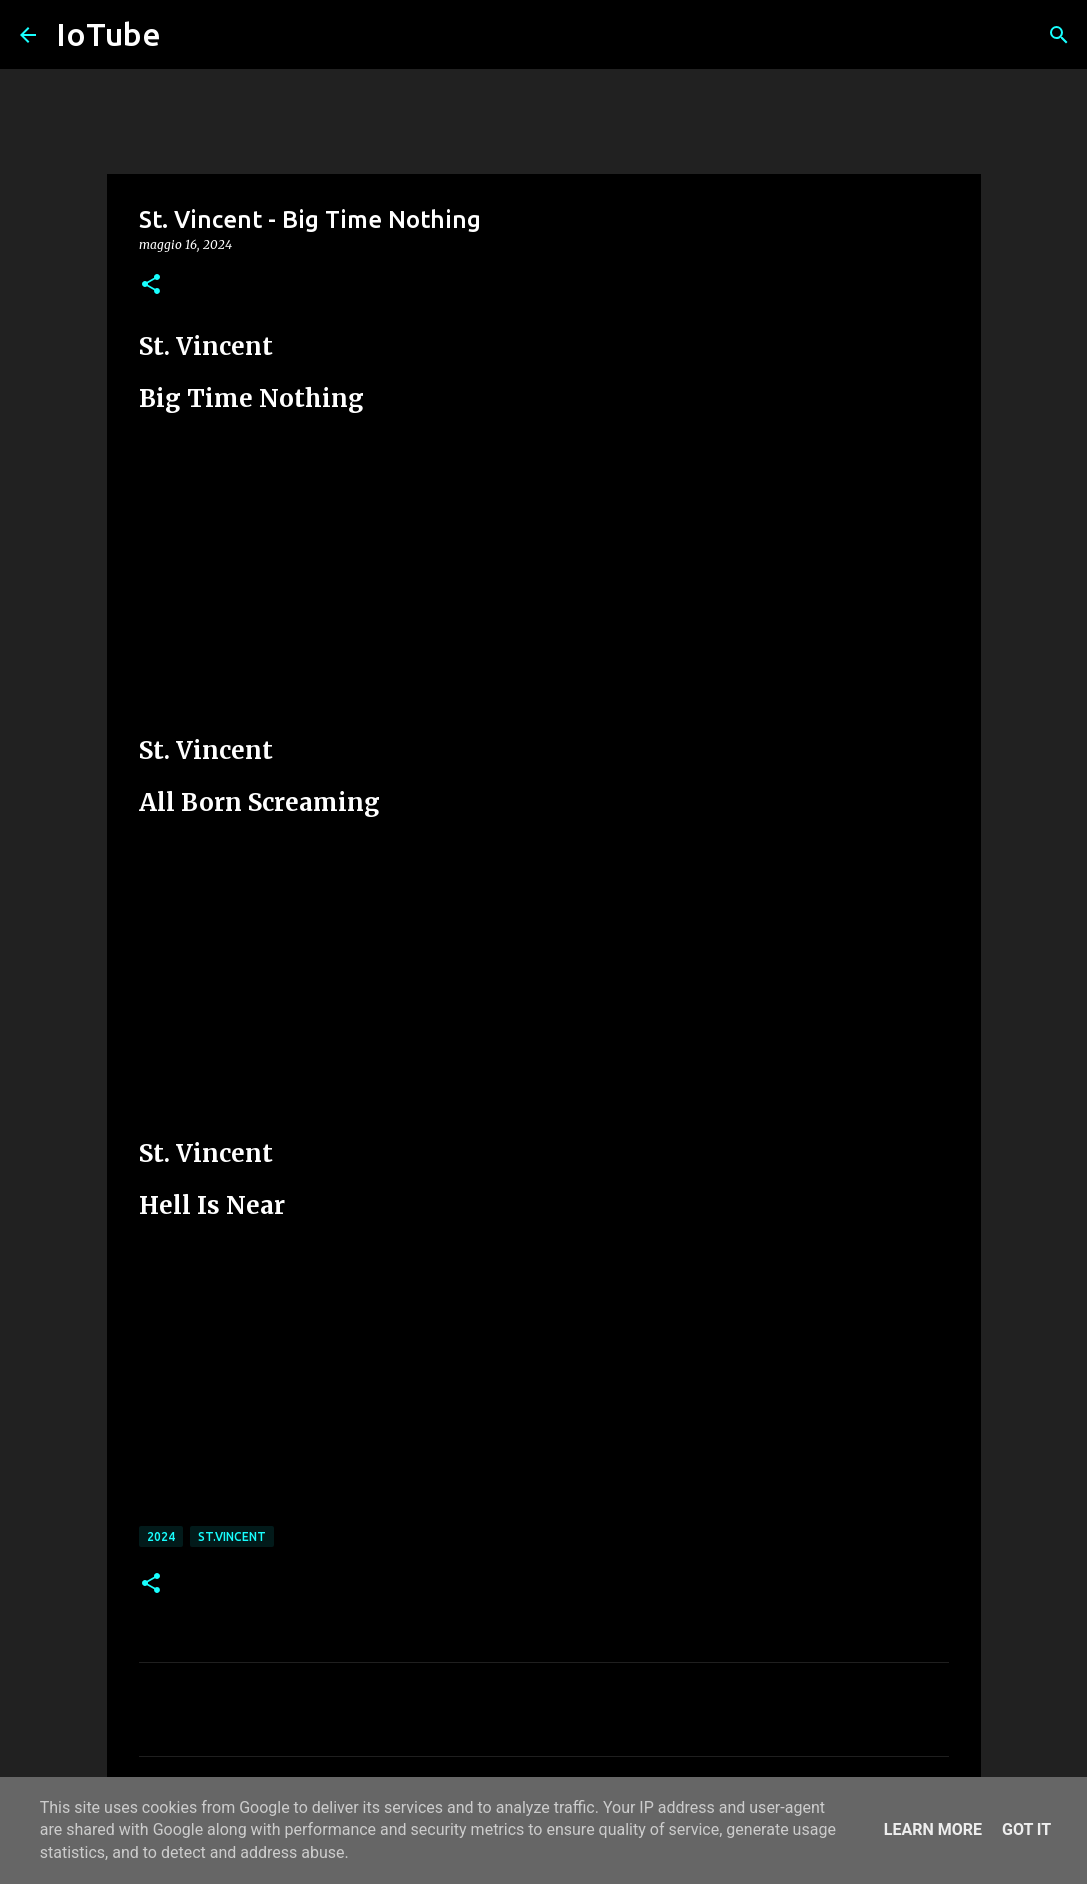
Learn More (933, 1829)
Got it (1026, 1829)
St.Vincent (232, 1536)
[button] (151, 285)
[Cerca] (1059, 35)
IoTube (108, 34)
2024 (161, 1536)
